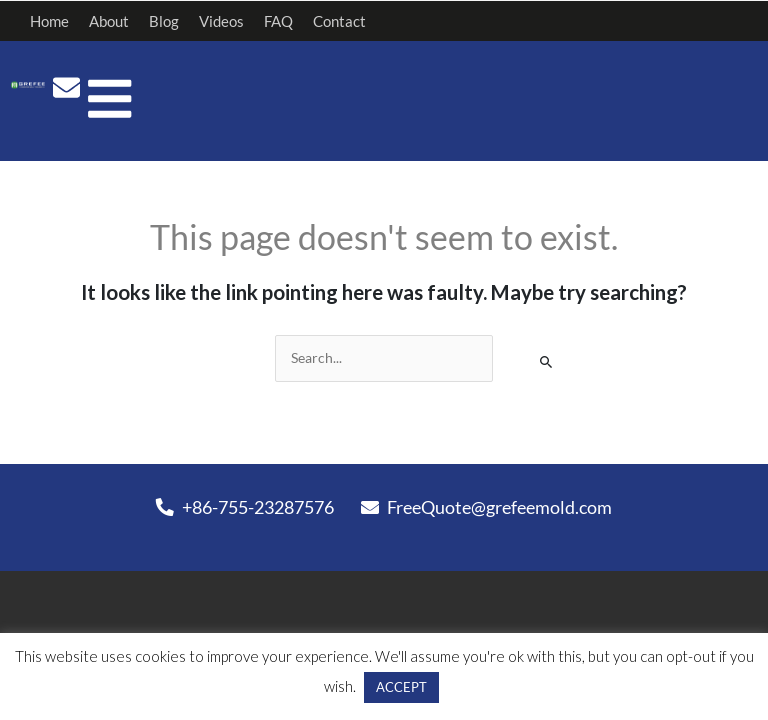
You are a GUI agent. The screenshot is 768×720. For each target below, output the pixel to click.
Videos (221, 21)
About (109, 21)
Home (49, 21)
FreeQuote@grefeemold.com (486, 507)
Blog (164, 21)
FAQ (278, 21)
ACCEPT (384, 687)
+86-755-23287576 (245, 507)
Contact (339, 21)
